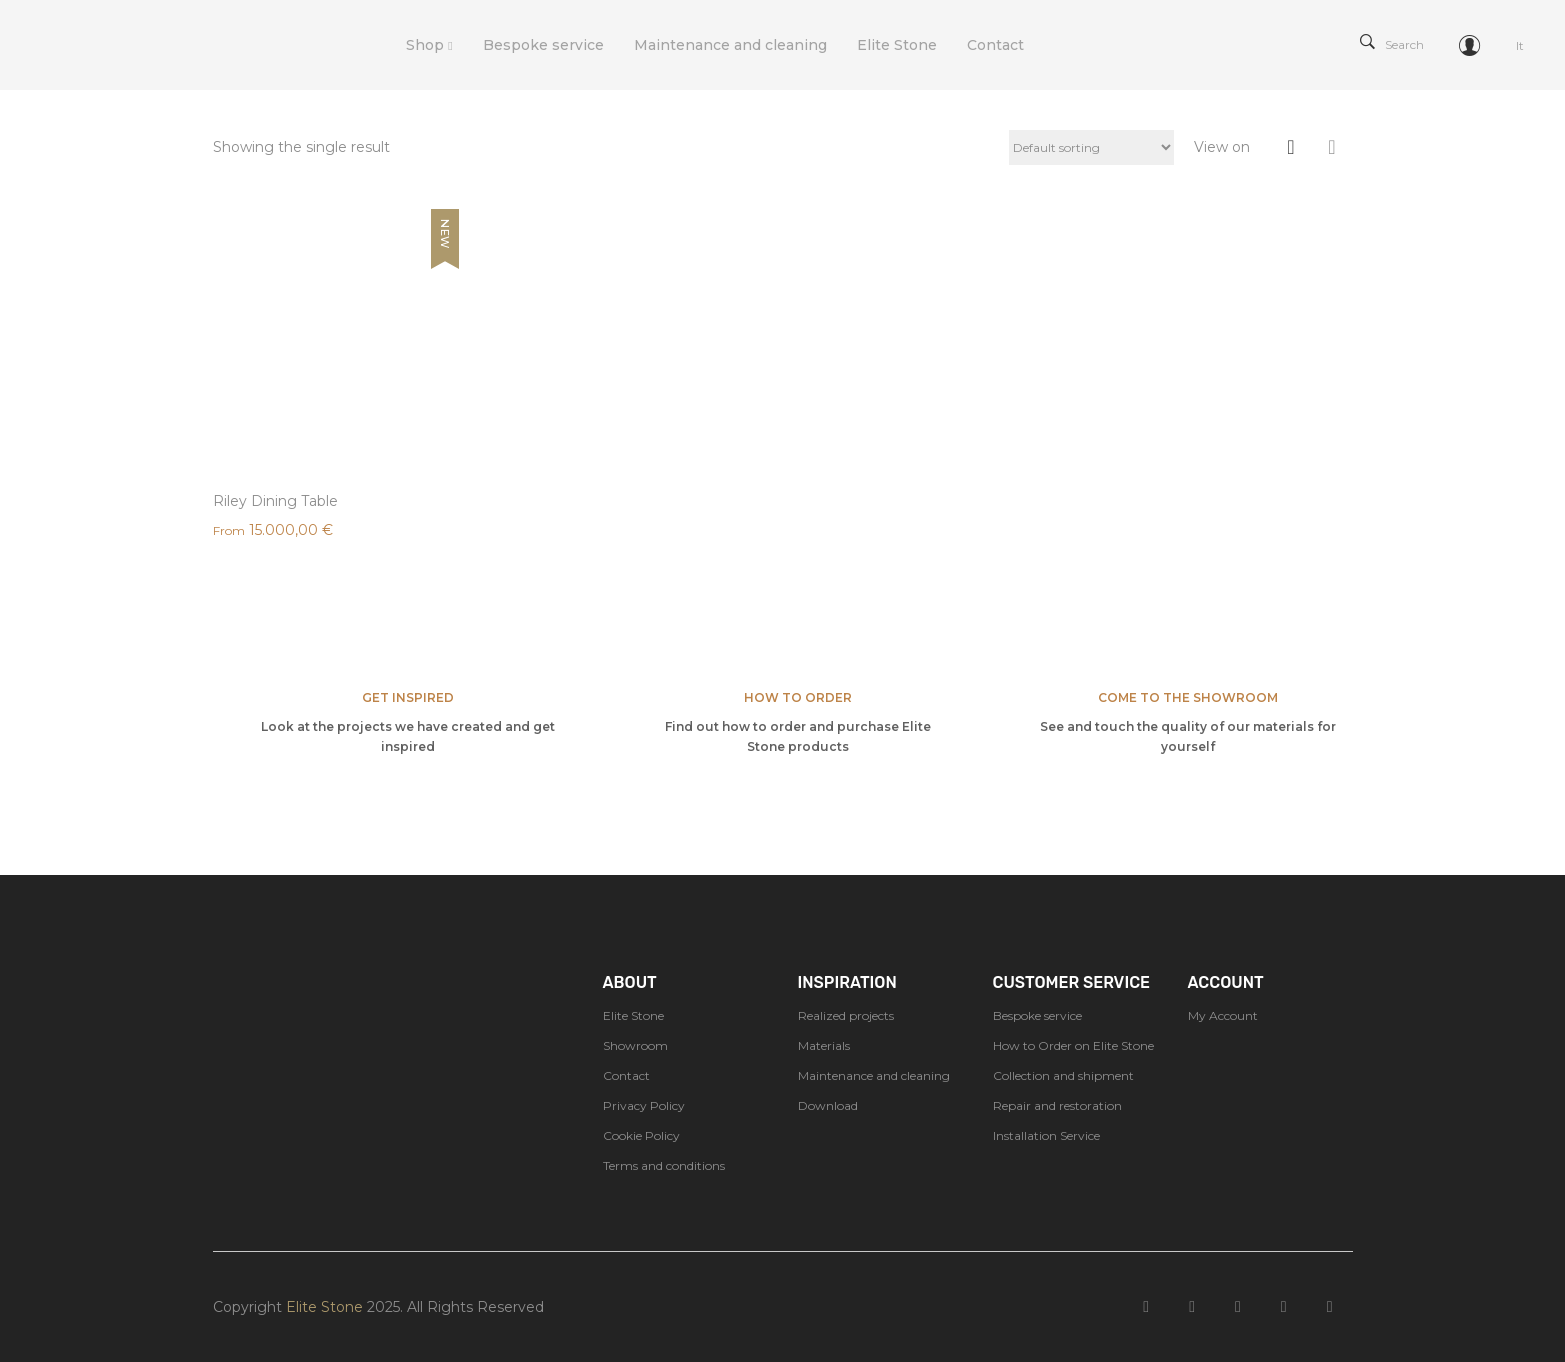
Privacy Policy (644, 1105)
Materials (824, 1045)
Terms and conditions (664, 1165)
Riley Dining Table (275, 501)
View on (1222, 147)
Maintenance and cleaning (874, 1075)
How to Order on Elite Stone (1073, 1045)
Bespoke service (1037, 1015)
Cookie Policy (641, 1135)
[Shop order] (1091, 147)
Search (1392, 44)
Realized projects (846, 1015)
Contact (626, 1075)
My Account (1223, 1015)
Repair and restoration (1057, 1105)
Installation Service (1046, 1135)
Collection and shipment (1063, 1075)
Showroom (635, 1045)
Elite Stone (633, 1015)
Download (828, 1105)
